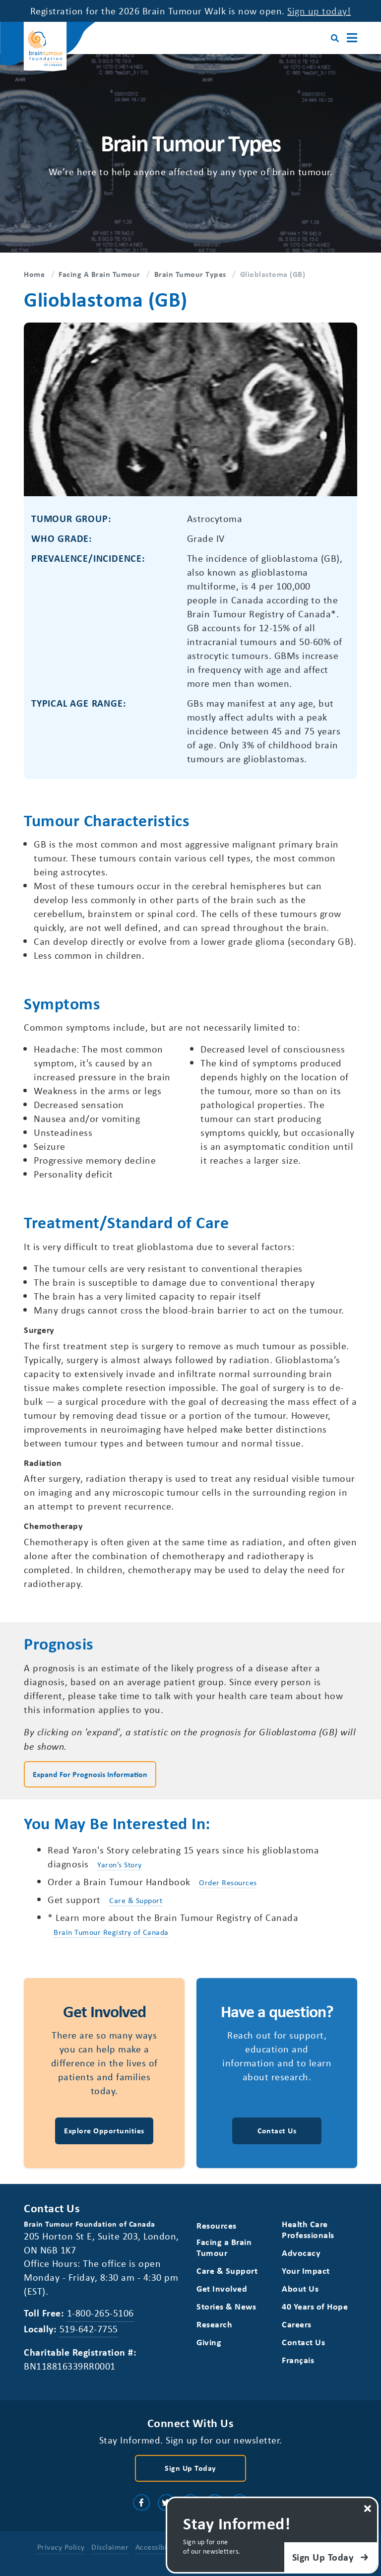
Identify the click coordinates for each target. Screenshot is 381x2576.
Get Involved (221, 2288)
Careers (297, 2324)
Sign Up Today (190, 2467)
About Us (300, 2288)
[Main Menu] (352, 38)
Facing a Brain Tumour (224, 2247)
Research (214, 2324)
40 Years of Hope (315, 2306)
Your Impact (306, 2270)
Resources (216, 2225)
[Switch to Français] (298, 2360)
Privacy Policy (61, 2546)
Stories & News (226, 2306)
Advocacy (301, 2252)
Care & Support (135, 1900)
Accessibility (156, 2546)
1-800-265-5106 (100, 2312)
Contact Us (303, 2342)
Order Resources (228, 1882)
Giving (208, 2342)
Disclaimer (109, 2546)
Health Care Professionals (308, 2229)
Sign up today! (319, 10)
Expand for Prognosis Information (90, 1774)
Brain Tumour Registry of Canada (111, 1931)
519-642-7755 (89, 2328)
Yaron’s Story (119, 1864)
